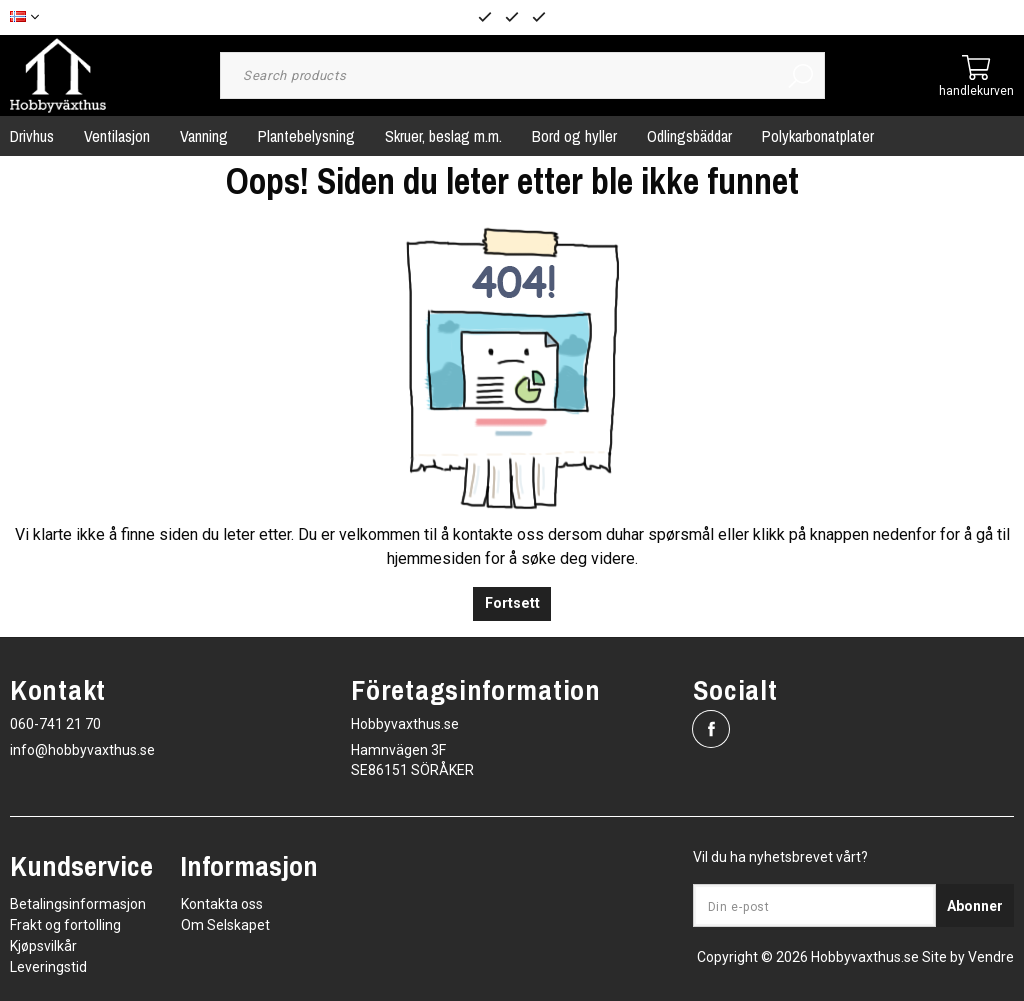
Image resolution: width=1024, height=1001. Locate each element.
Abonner (975, 906)
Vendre (991, 957)
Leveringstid (48, 967)
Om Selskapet (225, 925)
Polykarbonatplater (818, 136)
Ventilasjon (117, 136)
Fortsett (512, 603)
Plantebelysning (306, 136)
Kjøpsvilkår (43, 946)
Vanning (204, 136)
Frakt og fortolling (65, 925)
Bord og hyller (574, 136)
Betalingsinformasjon (78, 904)
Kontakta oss (222, 904)
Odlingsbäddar (689, 136)
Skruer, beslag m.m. (443, 136)
